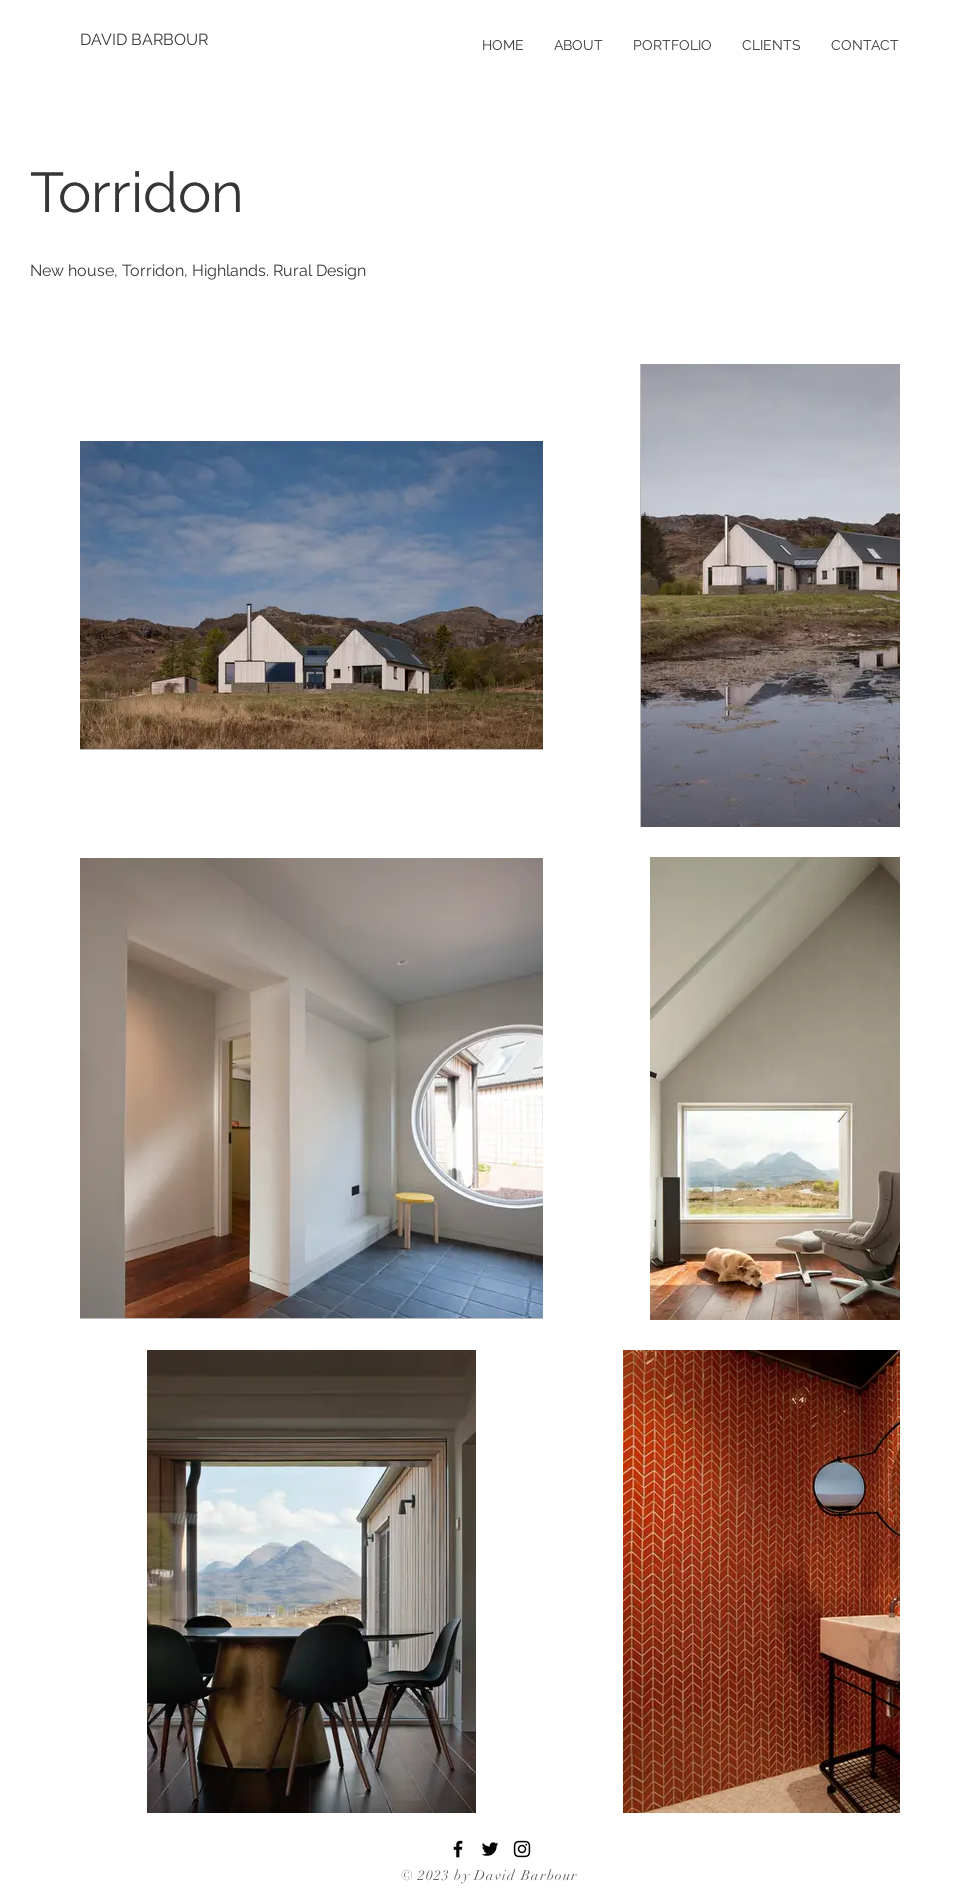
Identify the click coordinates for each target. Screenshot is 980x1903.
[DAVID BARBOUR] (145, 40)
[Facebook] (458, 1849)
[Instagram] (522, 1849)
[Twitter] (490, 1849)
